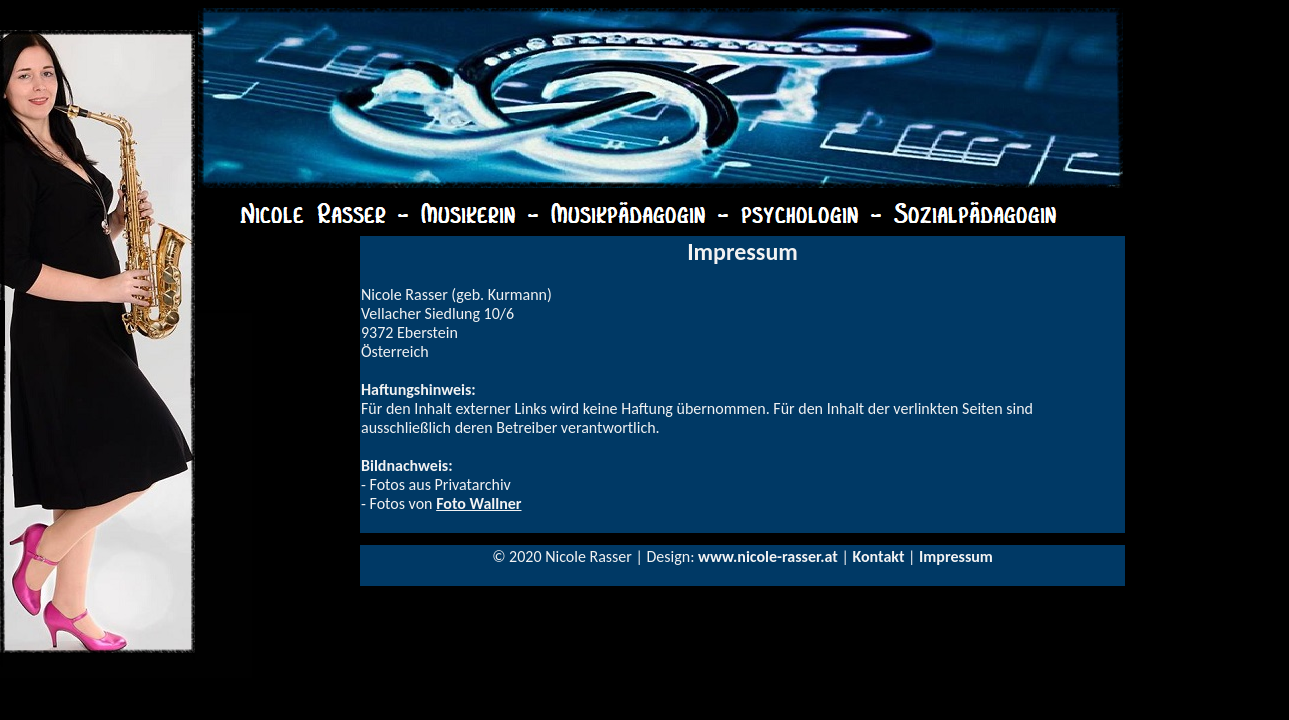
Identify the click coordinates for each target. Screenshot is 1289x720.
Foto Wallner (478, 503)
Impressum (956, 556)
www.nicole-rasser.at (768, 556)
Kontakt (878, 556)
